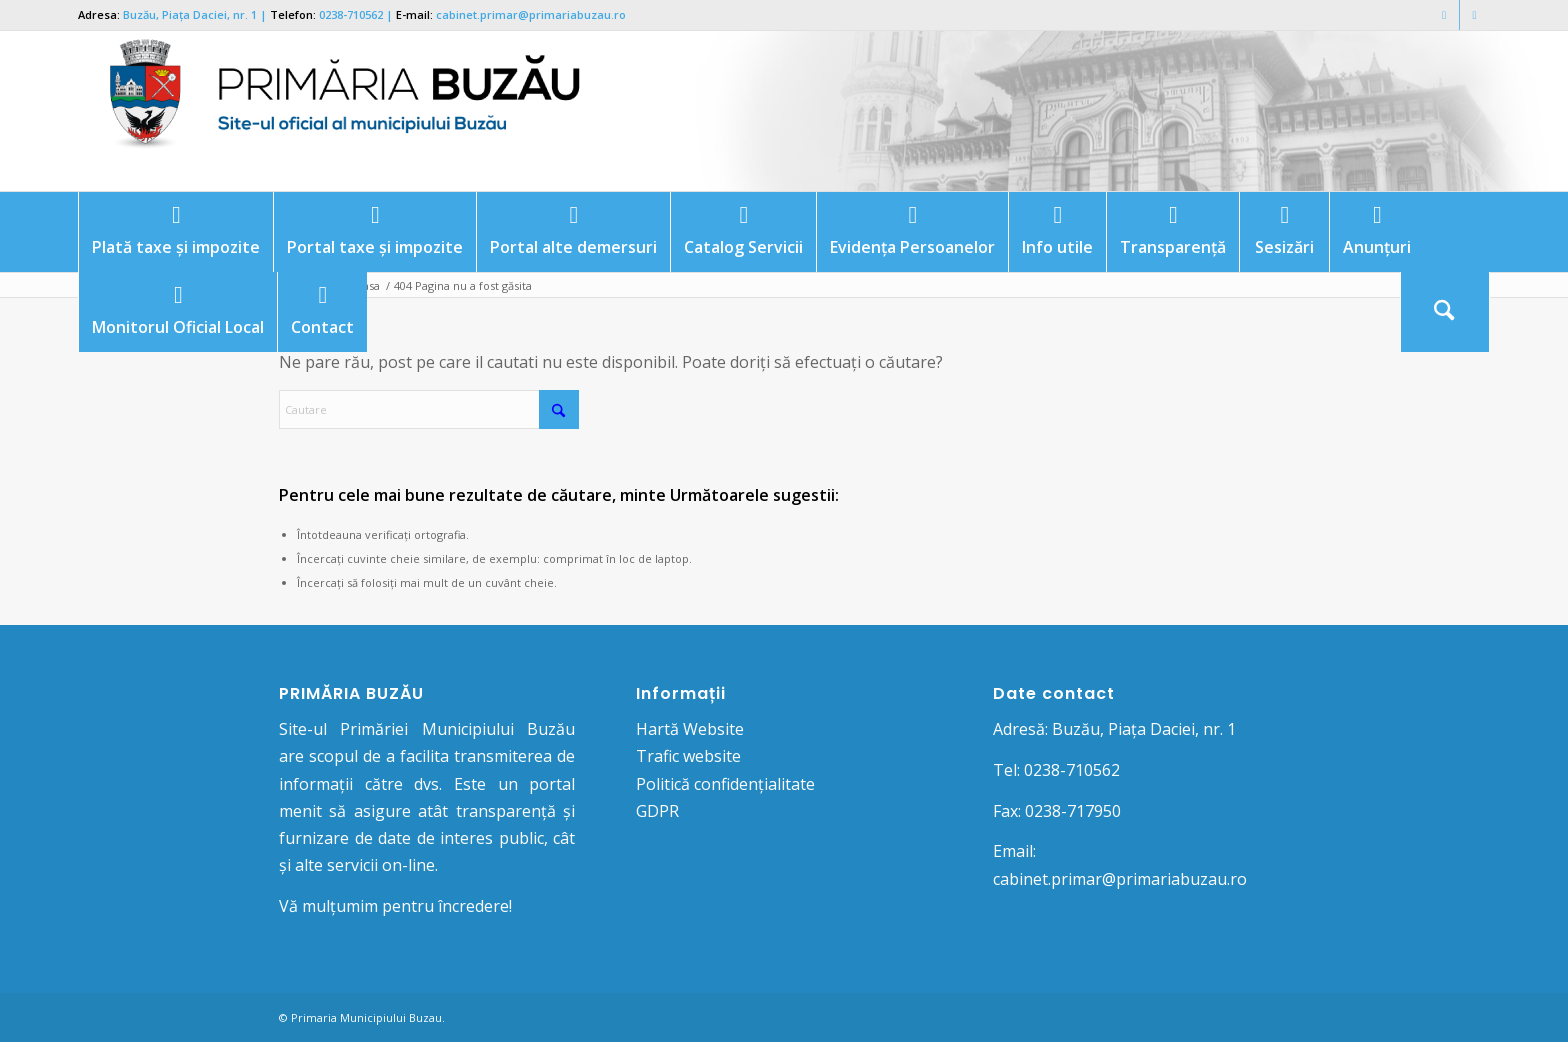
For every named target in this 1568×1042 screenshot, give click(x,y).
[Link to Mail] (1475, 15)
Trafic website (688, 756)
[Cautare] (1445, 312)
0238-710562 (351, 14)
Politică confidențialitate (725, 784)
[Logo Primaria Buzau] (333, 111)
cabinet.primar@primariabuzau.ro (531, 14)
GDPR (657, 811)
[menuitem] (175, 232)
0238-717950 (1073, 811)
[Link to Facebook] (1444, 15)
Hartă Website (690, 729)
